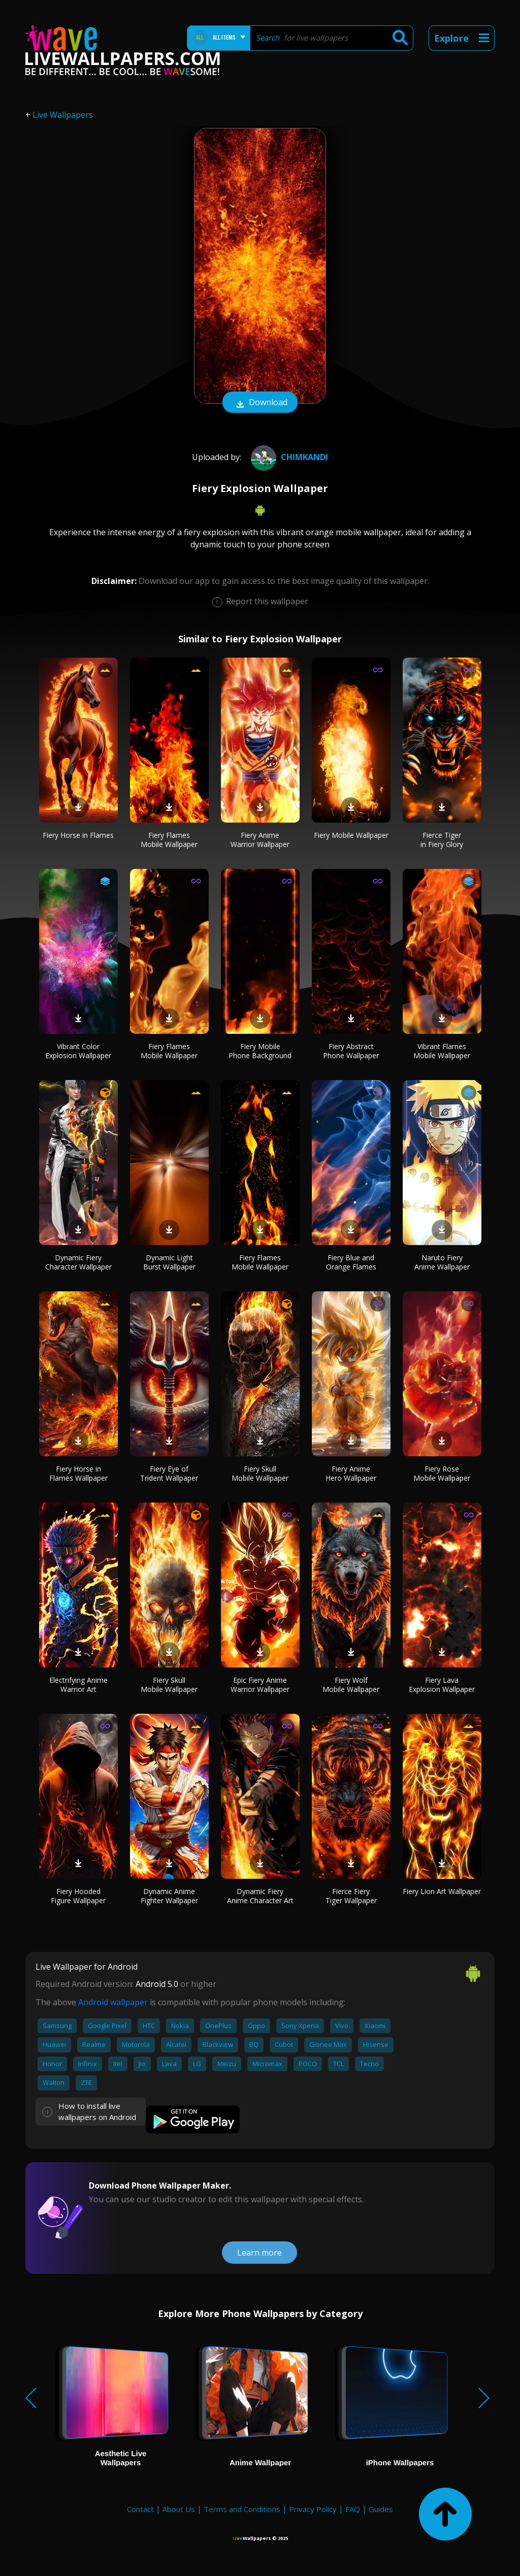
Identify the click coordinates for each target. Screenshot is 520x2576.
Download (260, 403)
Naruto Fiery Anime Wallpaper (442, 1262)
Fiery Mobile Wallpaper (351, 835)
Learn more (259, 2252)
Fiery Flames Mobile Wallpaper (169, 839)
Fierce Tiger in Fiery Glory (441, 839)
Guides (381, 2509)
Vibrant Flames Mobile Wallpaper (441, 1050)
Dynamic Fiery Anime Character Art (260, 1895)
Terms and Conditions (242, 2509)
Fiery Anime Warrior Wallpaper (260, 839)
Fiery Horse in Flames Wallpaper (78, 1473)
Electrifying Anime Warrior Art (78, 1684)
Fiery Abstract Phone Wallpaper (351, 1050)
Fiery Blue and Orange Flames (351, 1262)
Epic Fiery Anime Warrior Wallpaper (260, 1684)
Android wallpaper (113, 2002)
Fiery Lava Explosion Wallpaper (442, 1684)
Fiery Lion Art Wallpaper (442, 1891)
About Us (178, 2509)
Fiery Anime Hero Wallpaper (351, 1473)
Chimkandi (288, 457)
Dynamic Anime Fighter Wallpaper (169, 1895)
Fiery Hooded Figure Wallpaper (78, 1895)
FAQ (352, 2509)
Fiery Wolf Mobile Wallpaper (350, 1684)
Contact (140, 2509)
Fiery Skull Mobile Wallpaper (260, 1473)
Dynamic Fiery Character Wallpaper (78, 1262)
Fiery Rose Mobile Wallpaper (441, 1473)
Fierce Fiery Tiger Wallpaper (351, 1895)
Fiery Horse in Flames (78, 835)
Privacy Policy (313, 2509)
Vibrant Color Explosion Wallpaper (78, 1050)
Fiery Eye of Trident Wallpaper (169, 1473)
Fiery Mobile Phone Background (260, 1050)
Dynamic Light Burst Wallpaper (169, 1262)
